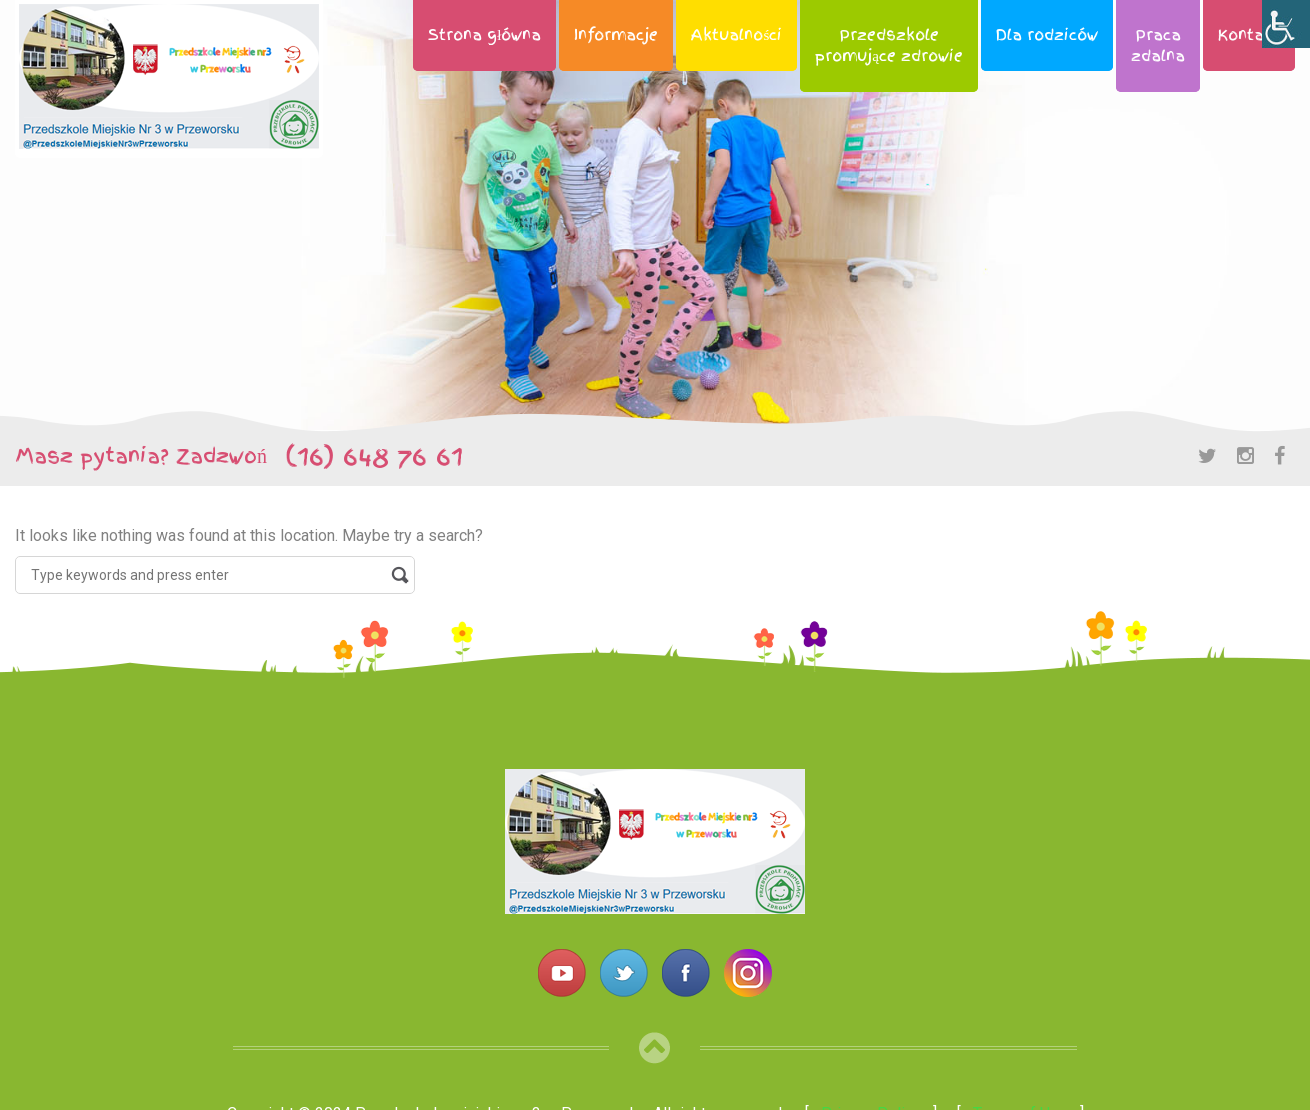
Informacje (616, 35)
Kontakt (1249, 35)
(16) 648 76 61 (365, 456)
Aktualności (736, 35)
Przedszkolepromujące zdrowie (889, 45)
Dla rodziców (1047, 35)
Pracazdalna (1158, 45)
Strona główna (484, 35)
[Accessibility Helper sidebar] (1286, 24)
